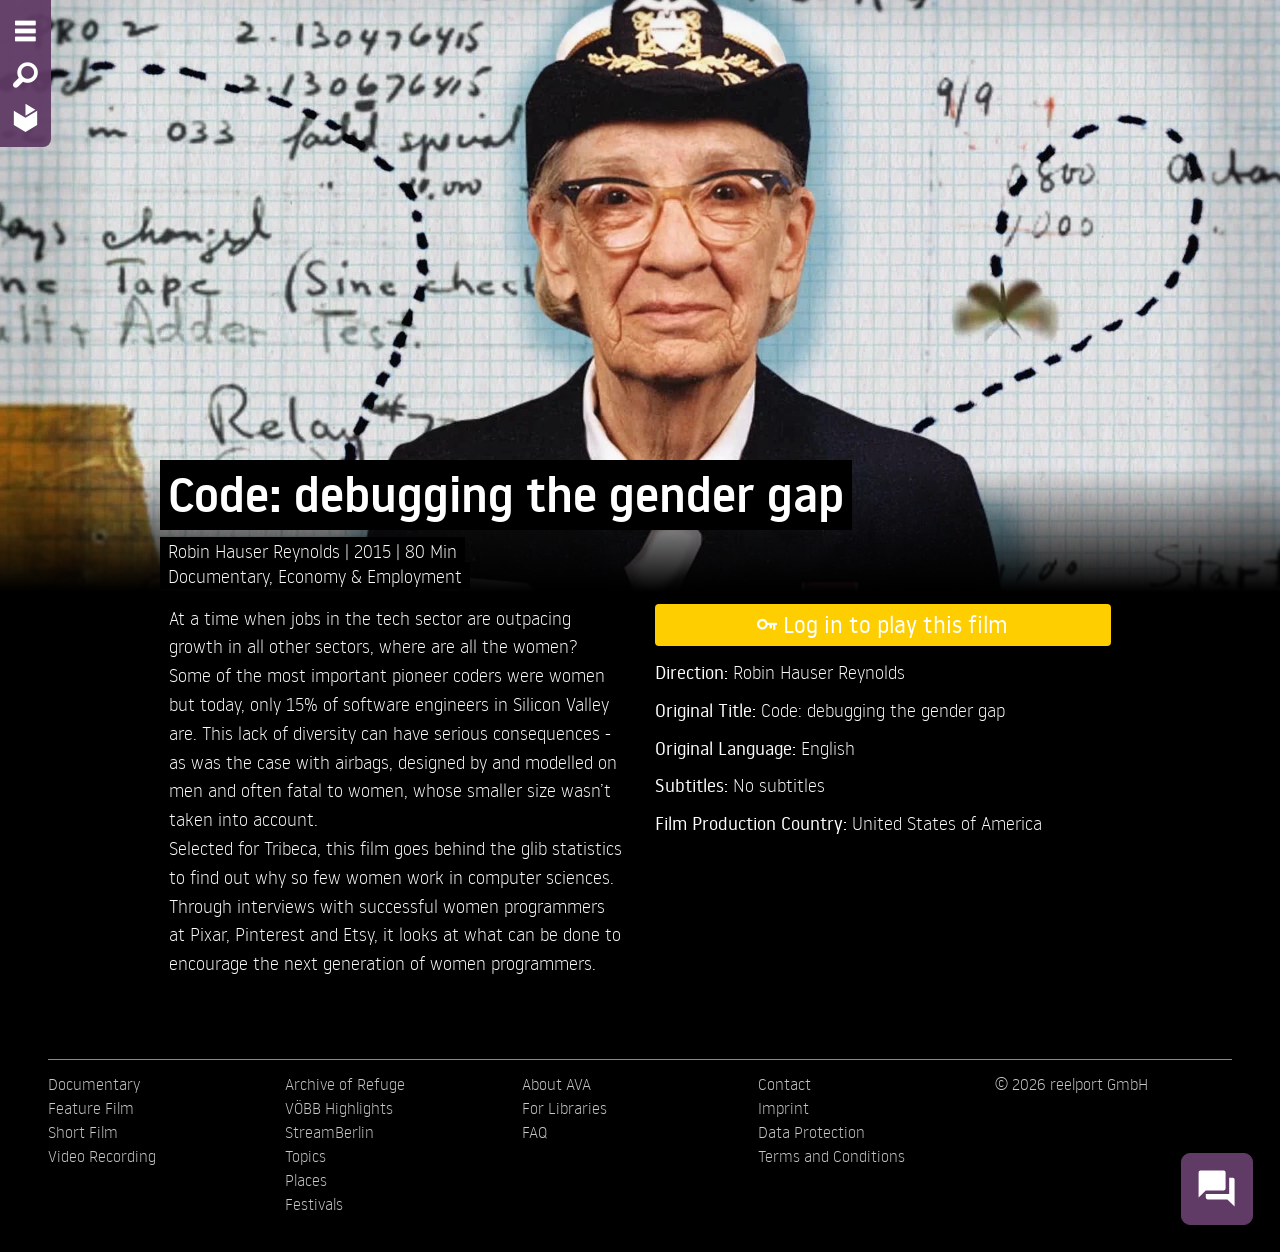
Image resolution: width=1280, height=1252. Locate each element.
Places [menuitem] (306, 1180)
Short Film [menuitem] (83, 1132)
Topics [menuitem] (305, 1156)
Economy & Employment (370, 575)
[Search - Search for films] (25, 75)
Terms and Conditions (831, 1156)
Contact (784, 1084)
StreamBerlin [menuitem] (329, 1132)
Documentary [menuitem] (94, 1084)
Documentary (218, 575)
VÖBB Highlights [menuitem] (339, 1108)
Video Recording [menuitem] (102, 1156)
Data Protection (811, 1132)
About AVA (556, 1084)
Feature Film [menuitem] (91, 1108)
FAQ (534, 1132)
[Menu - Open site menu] (25, 31)
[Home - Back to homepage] (25, 117)
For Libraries (564, 1108)
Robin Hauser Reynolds (256, 550)
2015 (375, 550)
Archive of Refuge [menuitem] (345, 1084)
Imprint (783, 1108)
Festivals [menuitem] (314, 1204)
